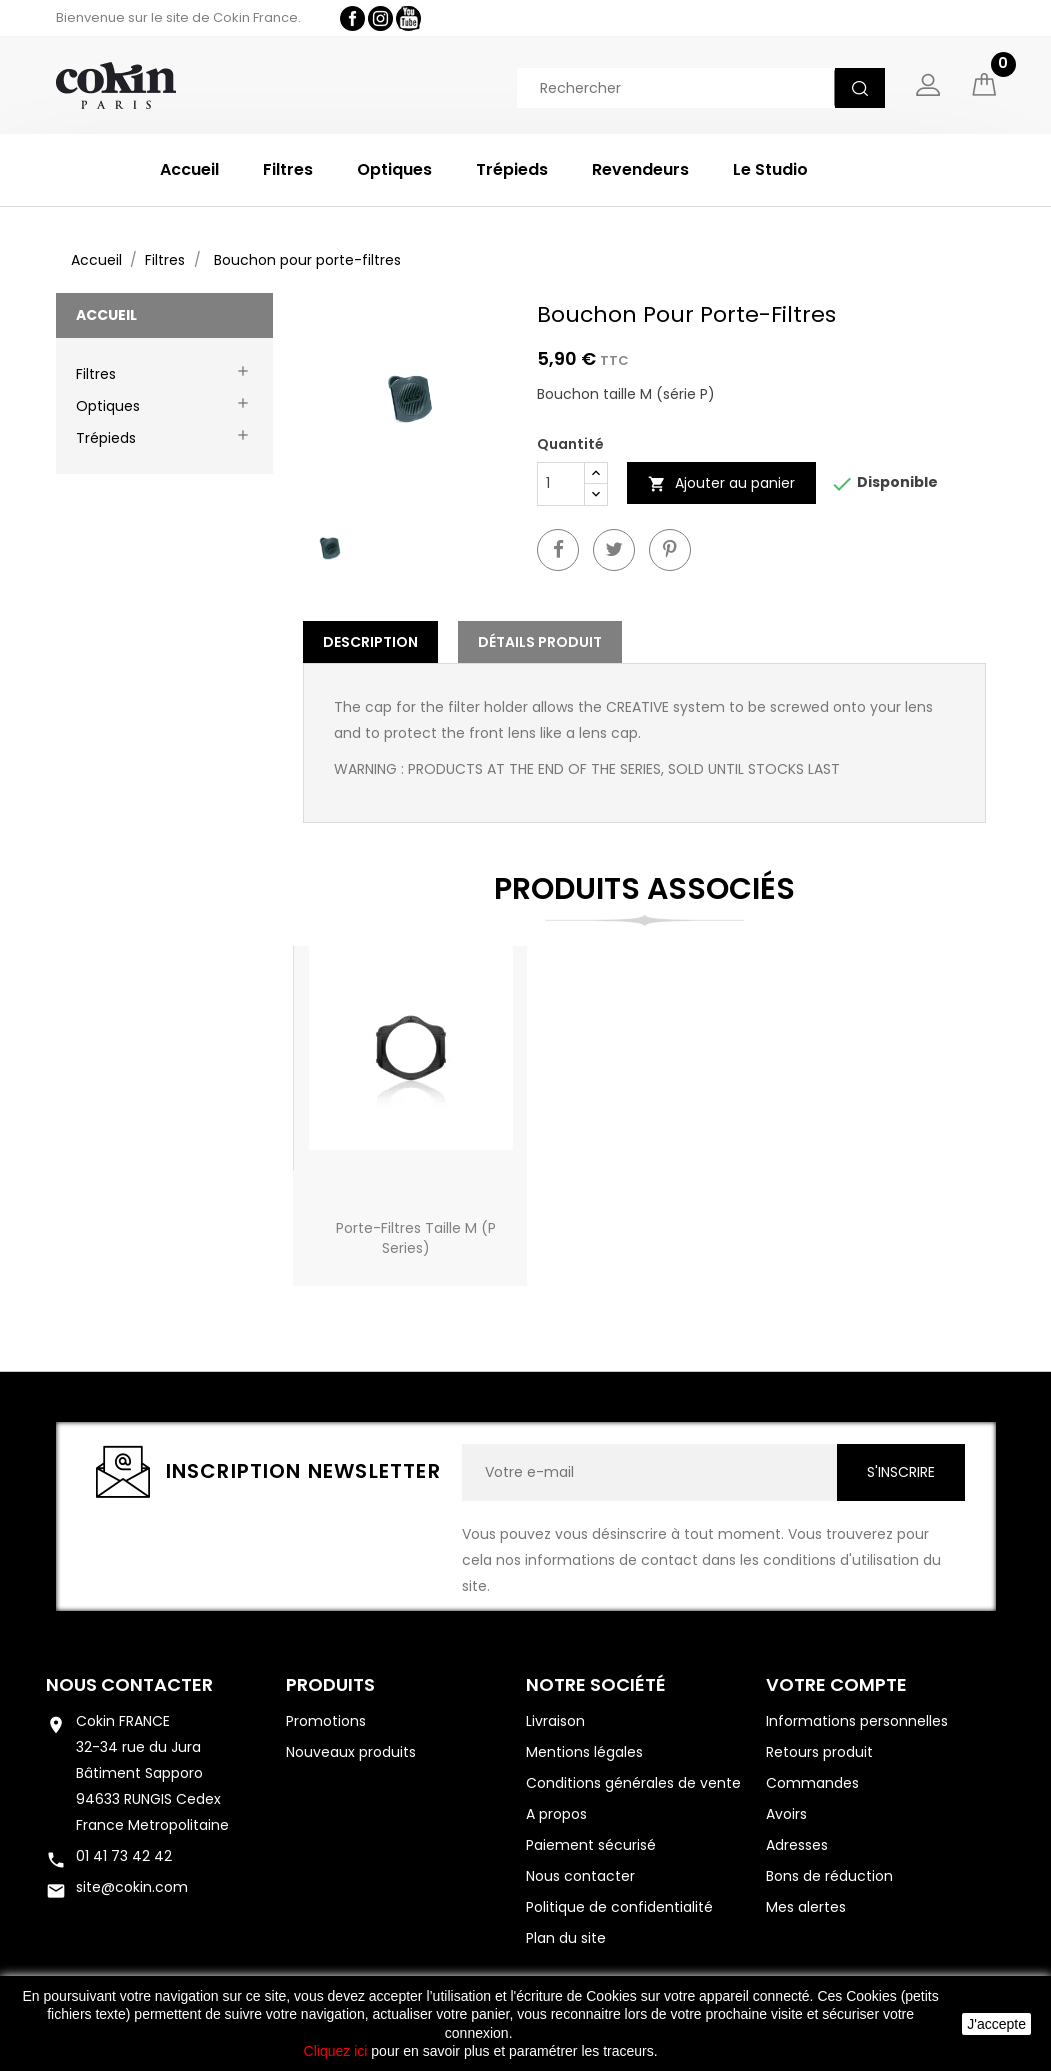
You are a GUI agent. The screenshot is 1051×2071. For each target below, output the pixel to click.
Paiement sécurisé (591, 1845)
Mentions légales (584, 1752)
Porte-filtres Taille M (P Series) (416, 1238)
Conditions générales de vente (633, 1783)
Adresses (797, 1845)
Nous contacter (129, 1684)
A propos (556, 1814)
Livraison (555, 1721)
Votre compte (836, 1684)
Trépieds (512, 169)
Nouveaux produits (351, 1752)
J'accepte (996, 2024)
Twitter (614, 550)
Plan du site (566, 1938)
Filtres (288, 169)
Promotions (326, 1721)
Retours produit (819, 1752)
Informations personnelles (857, 1721)
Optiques (394, 169)
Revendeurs (640, 169)
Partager (558, 550)
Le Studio (770, 169)
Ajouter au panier (721, 483)
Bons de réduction (829, 1876)
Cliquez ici (336, 2051)
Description (370, 642)
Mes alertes (806, 1907)
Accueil (189, 169)
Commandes (812, 1783)
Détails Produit (540, 642)
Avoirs (786, 1814)
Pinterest (670, 550)
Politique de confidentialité (619, 1907)
